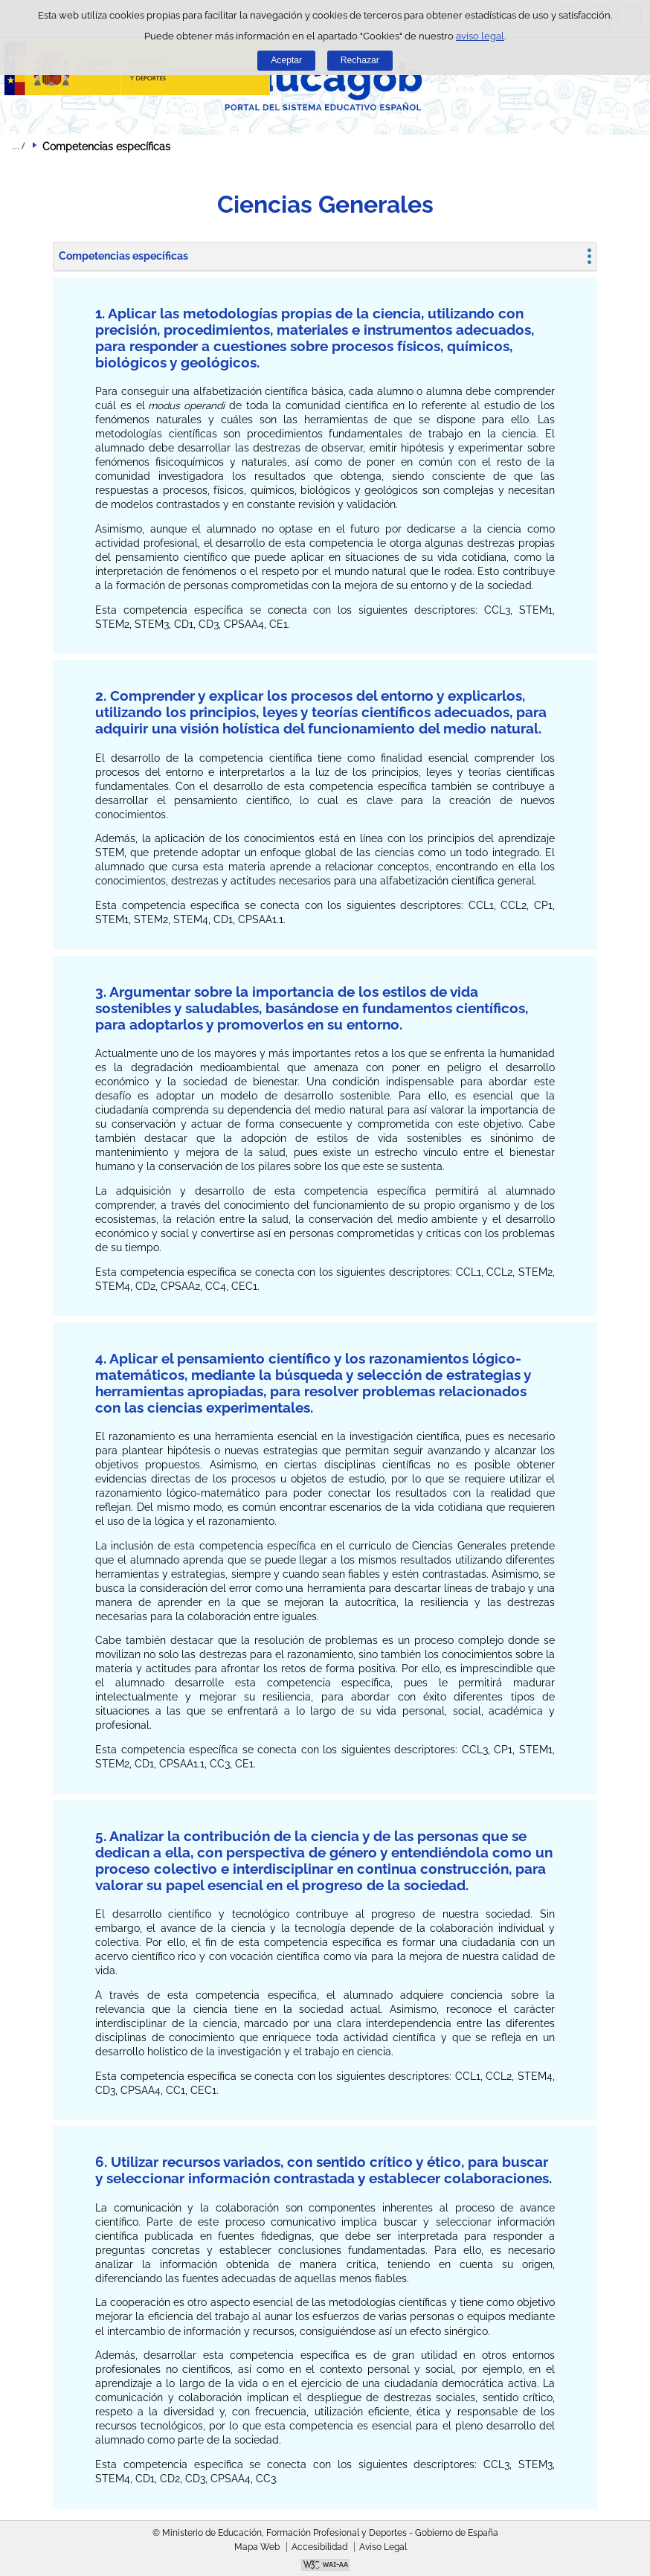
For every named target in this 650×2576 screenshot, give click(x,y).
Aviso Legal (383, 2547)
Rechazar (360, 60)
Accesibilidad (319, 2547)
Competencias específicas (123, 256)
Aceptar (286, 60)
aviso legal (480, 36)
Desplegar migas (19, 146)
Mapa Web (257, 2547)
